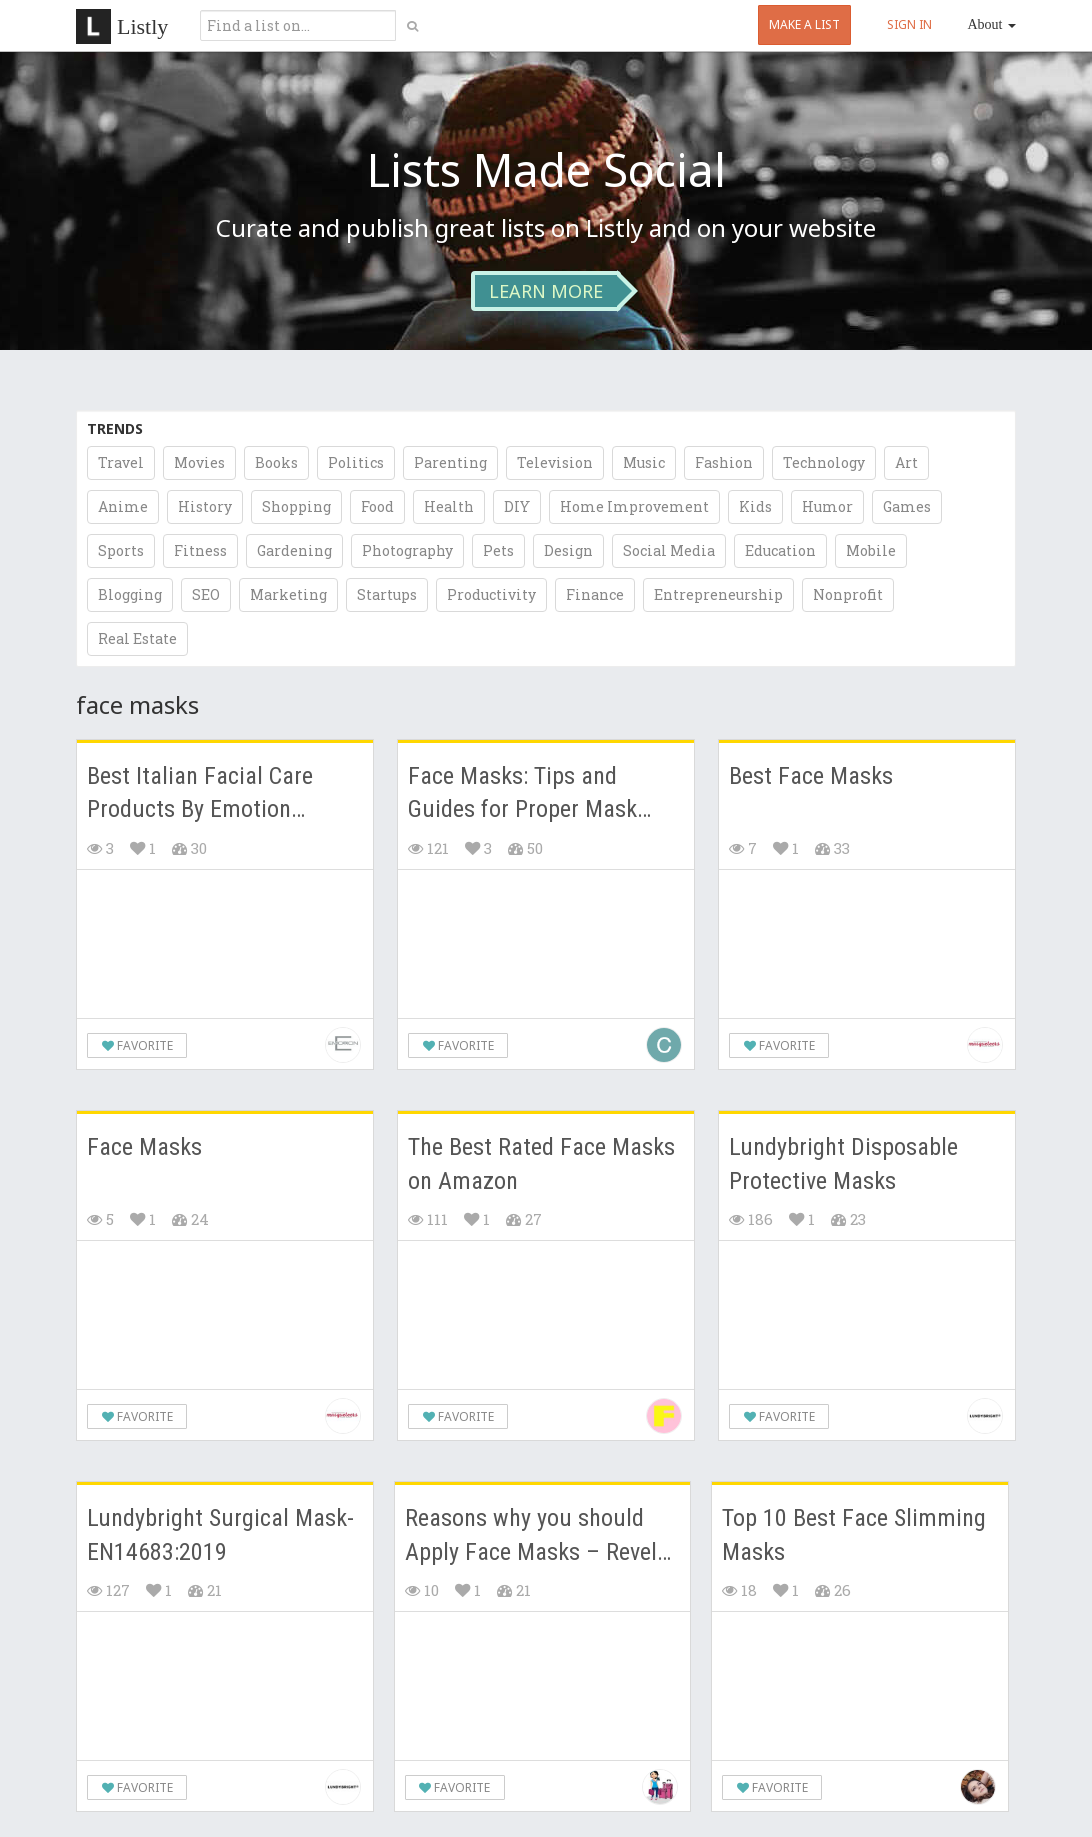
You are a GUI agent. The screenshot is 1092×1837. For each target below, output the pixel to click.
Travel (121, 462)
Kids (755, 506)
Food (377, 506)
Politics (356, 462)
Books (276, 462)
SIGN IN (909, 24)
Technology (824, 462)
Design (568, 550)
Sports (121, 550)
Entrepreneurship (718, 594)
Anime (123, 506)
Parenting (450, 462)
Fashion (724, 462)
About (992, 24)
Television (555, 462)
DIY (517, 506)
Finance (595, 594)
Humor (827, 506)
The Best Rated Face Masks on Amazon (541, 1164)
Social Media (669, 550)
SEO (206, 594)
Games (907, 506)
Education (780, 550)
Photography (407, 550)
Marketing (288, 594)
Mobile (871, 550)
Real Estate (137, 638)
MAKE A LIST (804, 24)
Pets (498, 550)
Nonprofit (848, 594)
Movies (199, 462)
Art (906, 462)
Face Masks (144, 1147)
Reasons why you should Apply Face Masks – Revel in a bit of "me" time (531, 1536)
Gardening (294, 550)
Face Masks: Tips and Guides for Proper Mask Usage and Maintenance (524, 794)
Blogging (130, 594)
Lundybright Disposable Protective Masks (843, 1164)
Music (644, 462)
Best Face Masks (811, 776)
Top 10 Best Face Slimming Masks (854, 1535)
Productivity (491, 594)
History (205, 506)
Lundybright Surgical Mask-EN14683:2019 (220, 1535)
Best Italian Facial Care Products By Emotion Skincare (200, 794)
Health (449, 506)
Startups (387, 594)
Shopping (296, 506)
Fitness (200, 550)
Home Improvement (634, 506)
